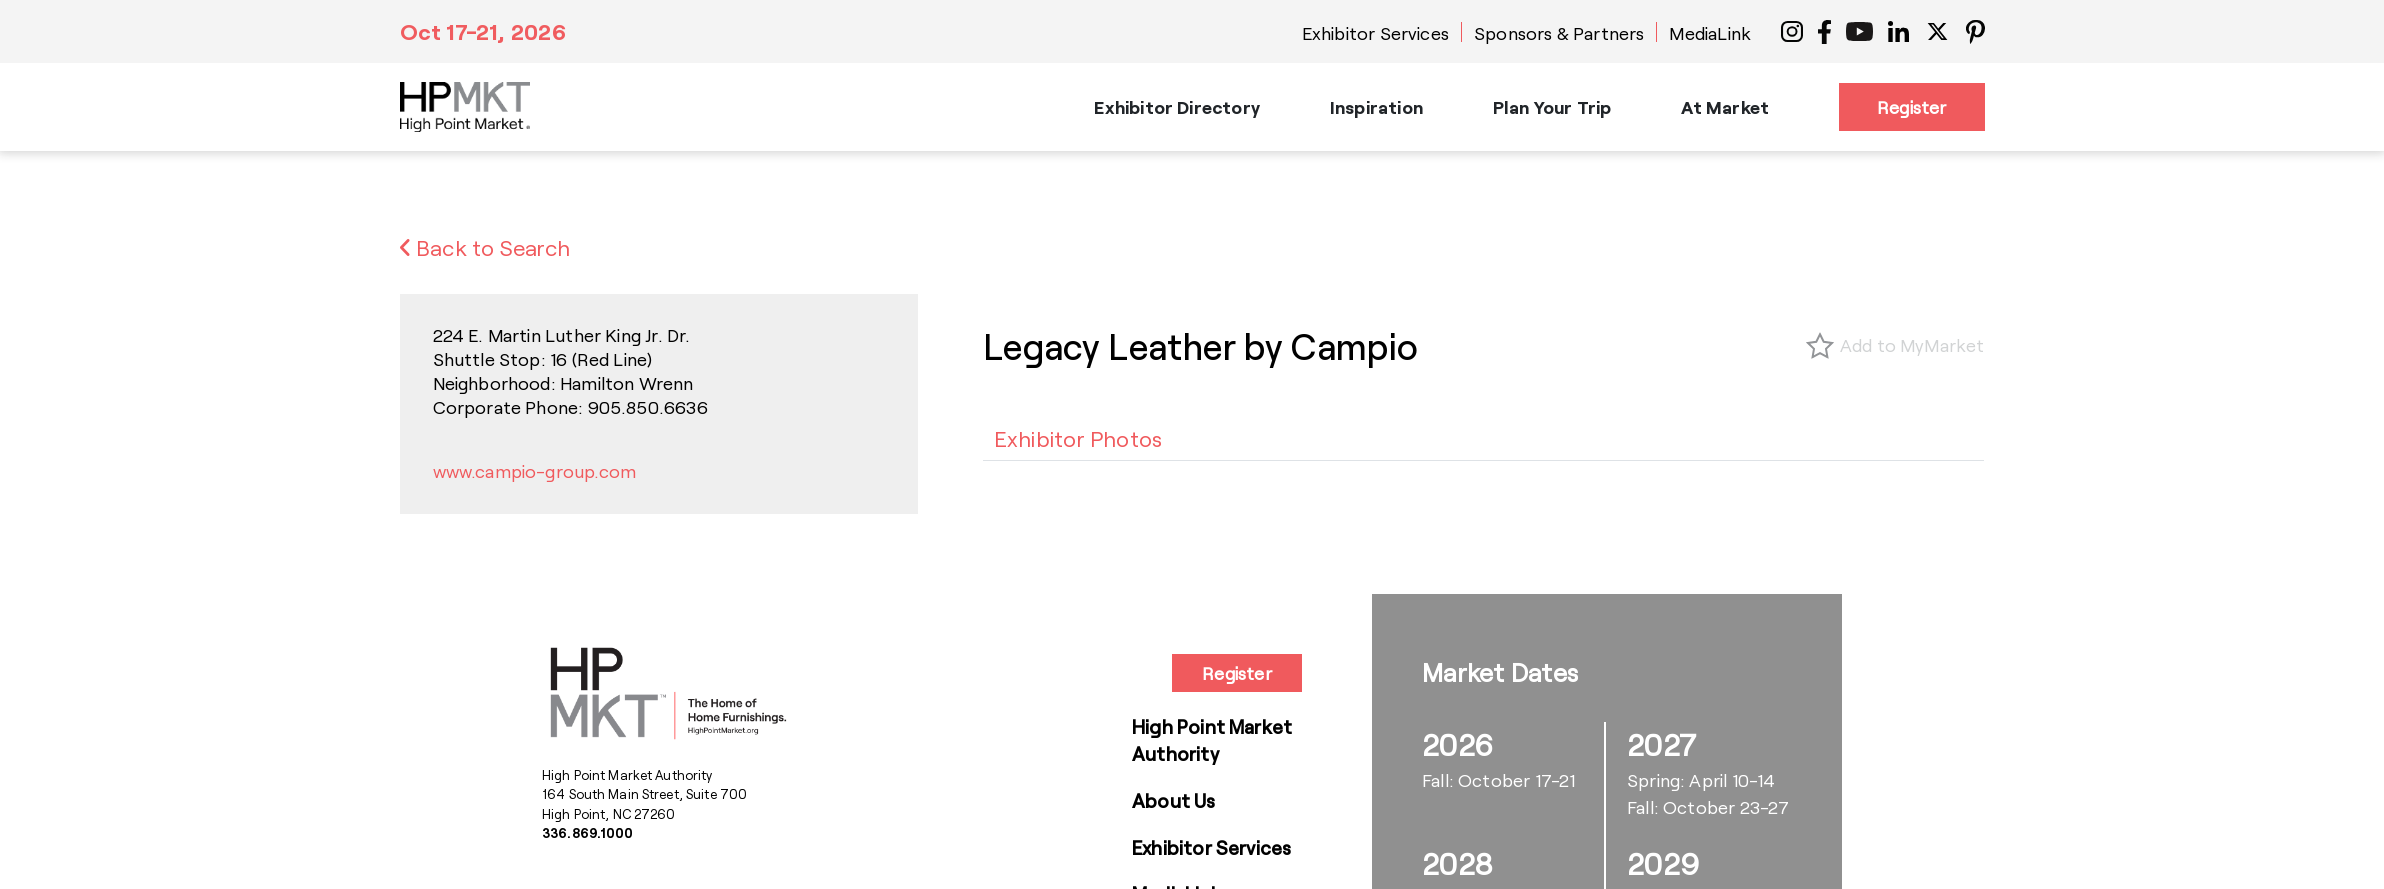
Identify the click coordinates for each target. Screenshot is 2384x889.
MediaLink (1710, 33)
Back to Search (485, 247)
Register (1911, 107)
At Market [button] (1725, 107)
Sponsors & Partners (1559, 33)
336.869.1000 (588, 833)
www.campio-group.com (535, 471)
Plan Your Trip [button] (1552, 107)
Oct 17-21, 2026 (483, 31)
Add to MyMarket (1912, 345)
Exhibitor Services (1375, 33)
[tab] (1078, 438)
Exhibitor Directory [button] (1176, 107)
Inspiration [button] (1376, 107)
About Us (1174, 800)
